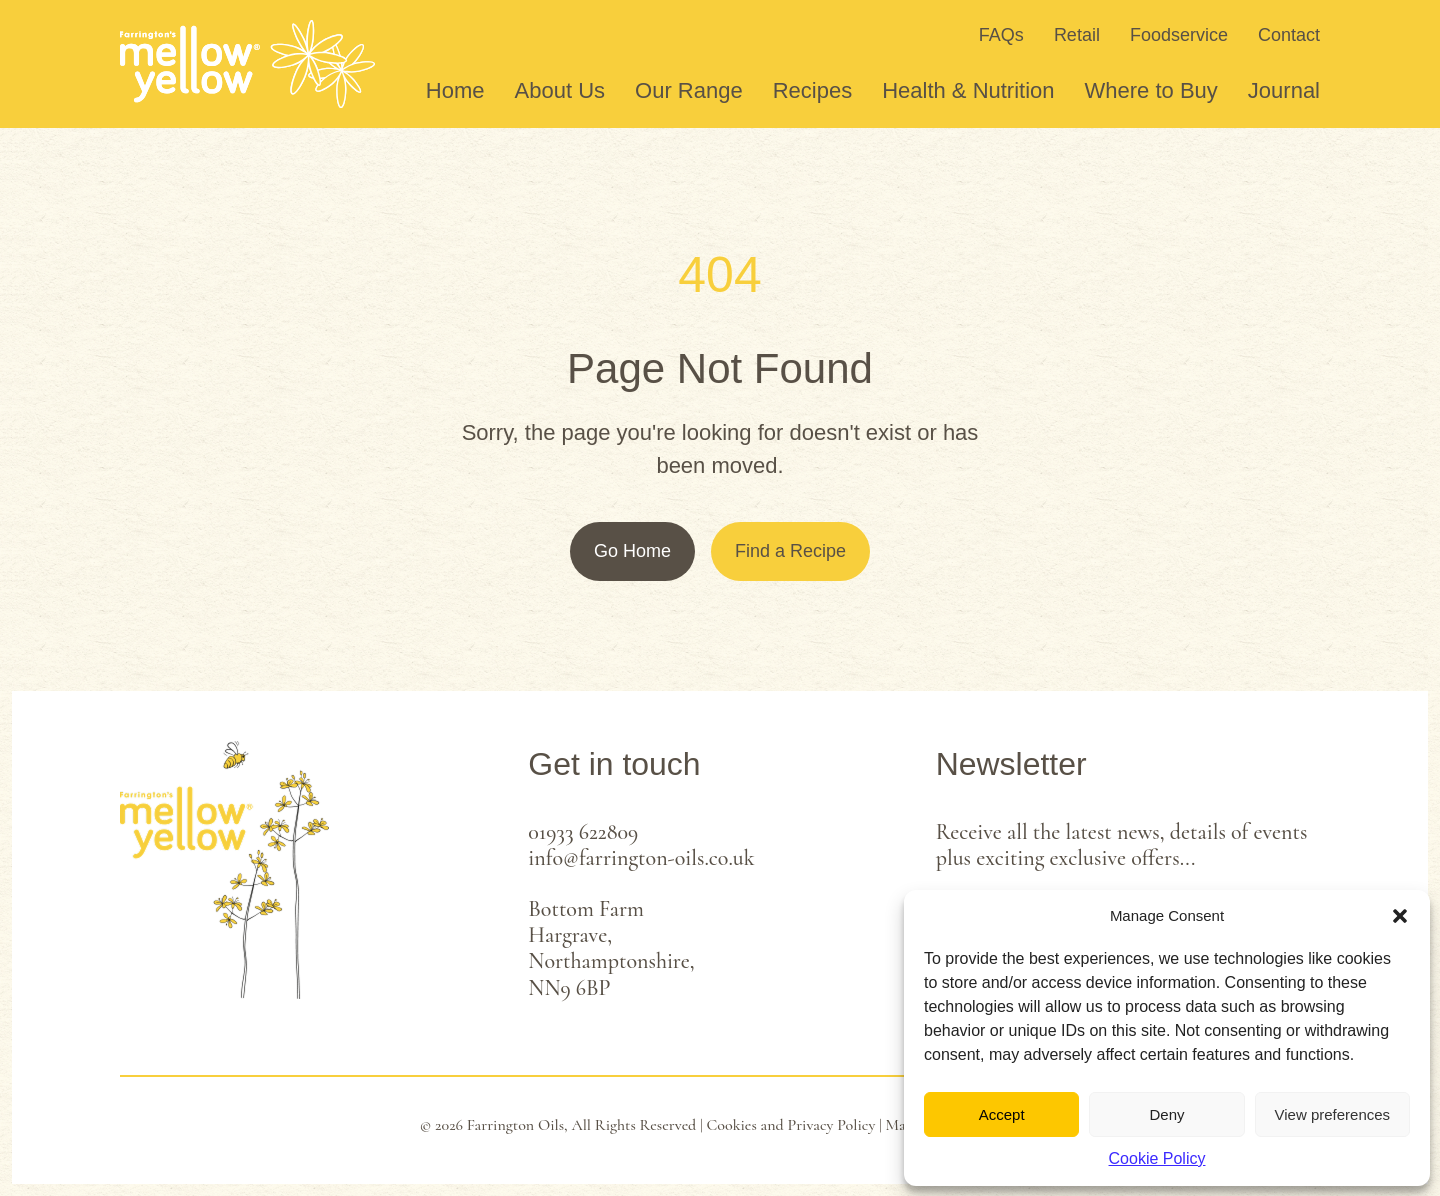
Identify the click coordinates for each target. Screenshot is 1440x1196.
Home (455, 90)
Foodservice (1179, 35)
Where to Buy (1151, 90)
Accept (1002, 1114)
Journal (1284, 90)
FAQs (1001, 35)
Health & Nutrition (968, 90)
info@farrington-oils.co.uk (641, 858)
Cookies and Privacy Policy (791, 1125)
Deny (1166, 1114)
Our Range (689, 90)
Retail (1077, 35)
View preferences (1333, 1114)
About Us (560, 90)
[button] (1400, 916)
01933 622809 (583, 832)
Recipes (812, 90)
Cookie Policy (1157, 1158)
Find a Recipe (790, 551)
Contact (1289, 35)
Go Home (632, 551)
